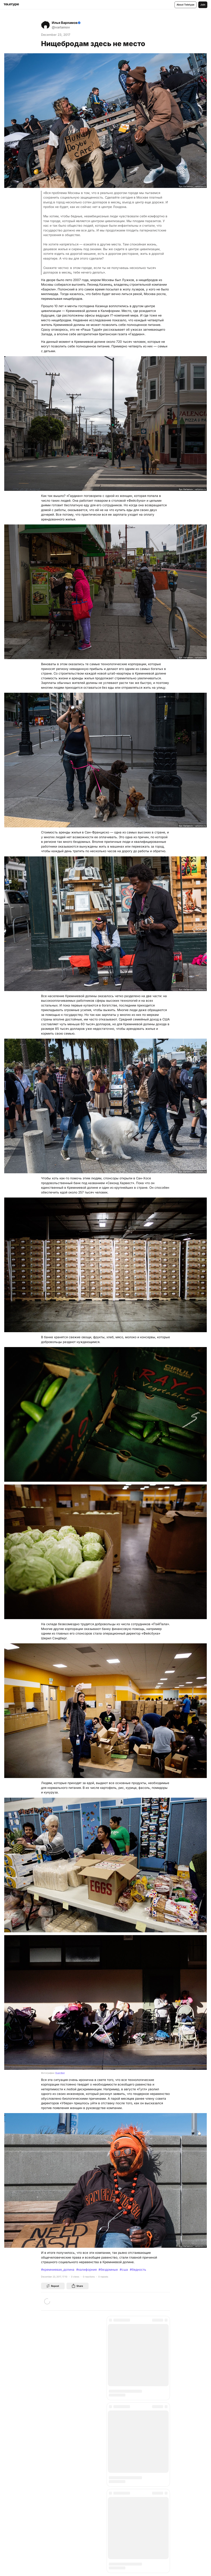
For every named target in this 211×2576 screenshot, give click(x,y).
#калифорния (86, 2269)
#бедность (138, 2269)
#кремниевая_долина (57, 2269)
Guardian (60, 2073)
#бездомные (108, 2269)
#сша (124, 2269)
